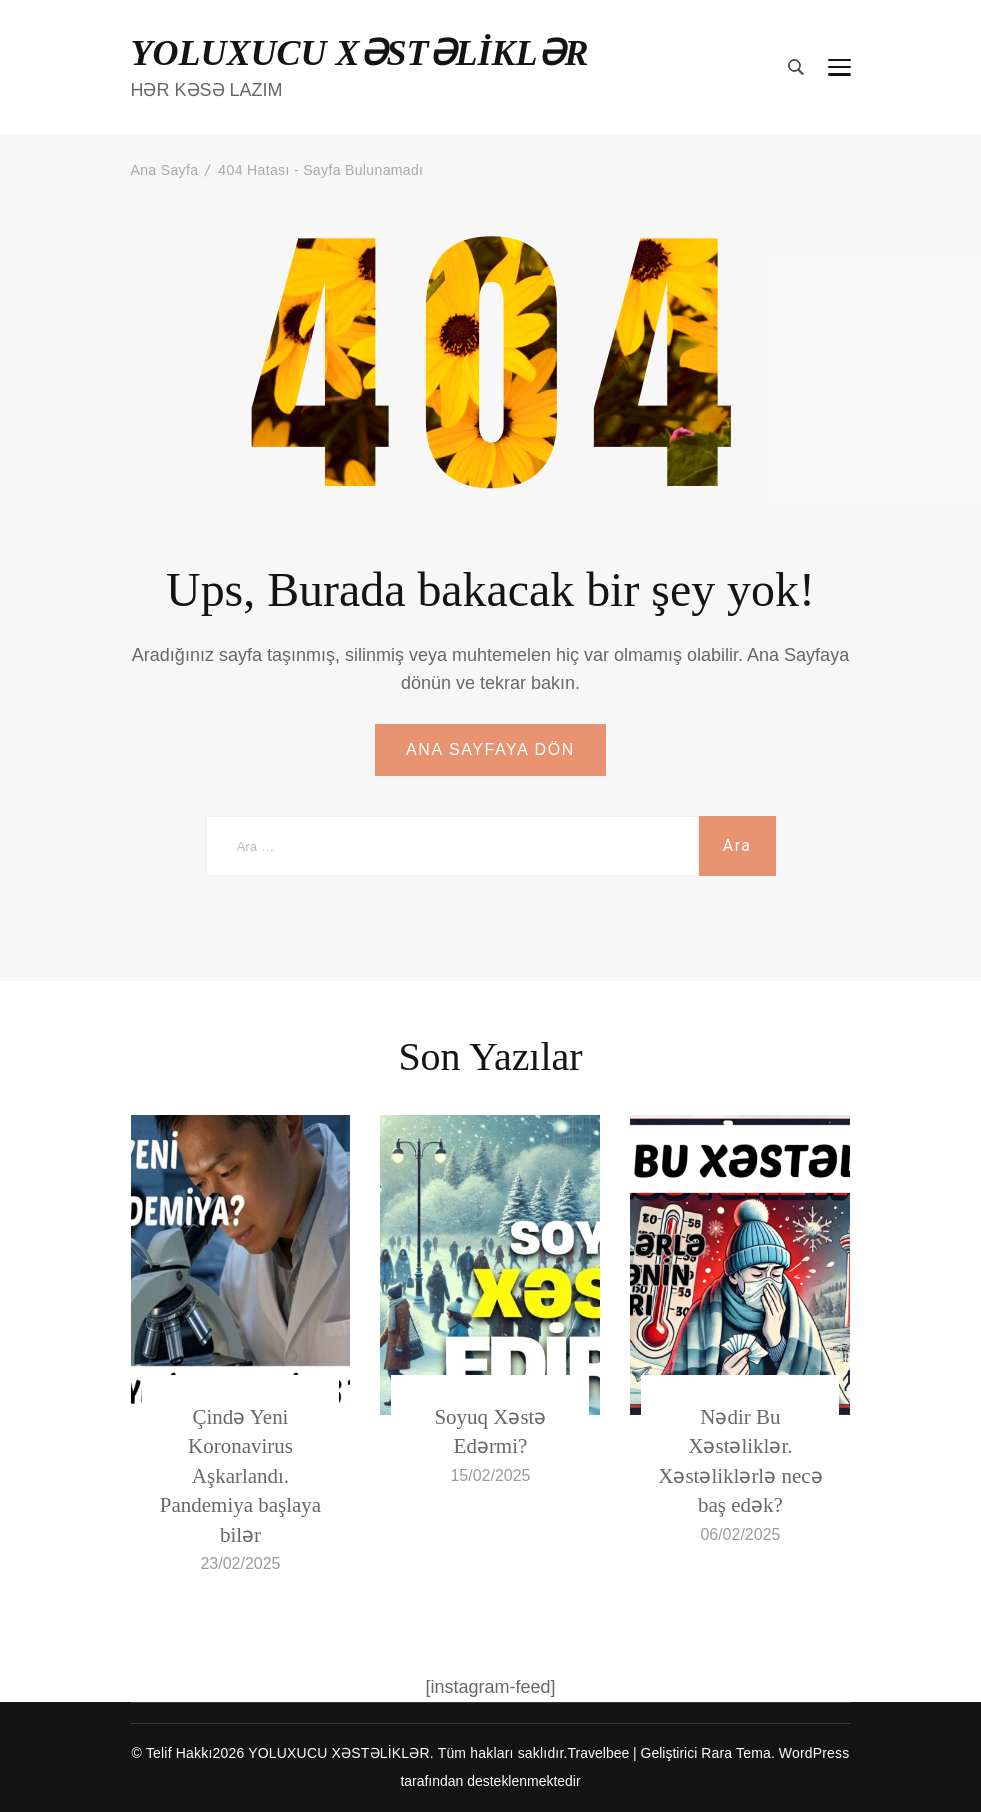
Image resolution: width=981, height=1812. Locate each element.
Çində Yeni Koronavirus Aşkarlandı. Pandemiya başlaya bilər (240, 1476)
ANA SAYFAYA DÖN (490, 749)
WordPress (814, 1753)
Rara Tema (736, 1753)
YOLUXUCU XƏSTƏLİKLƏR (360, 53)
